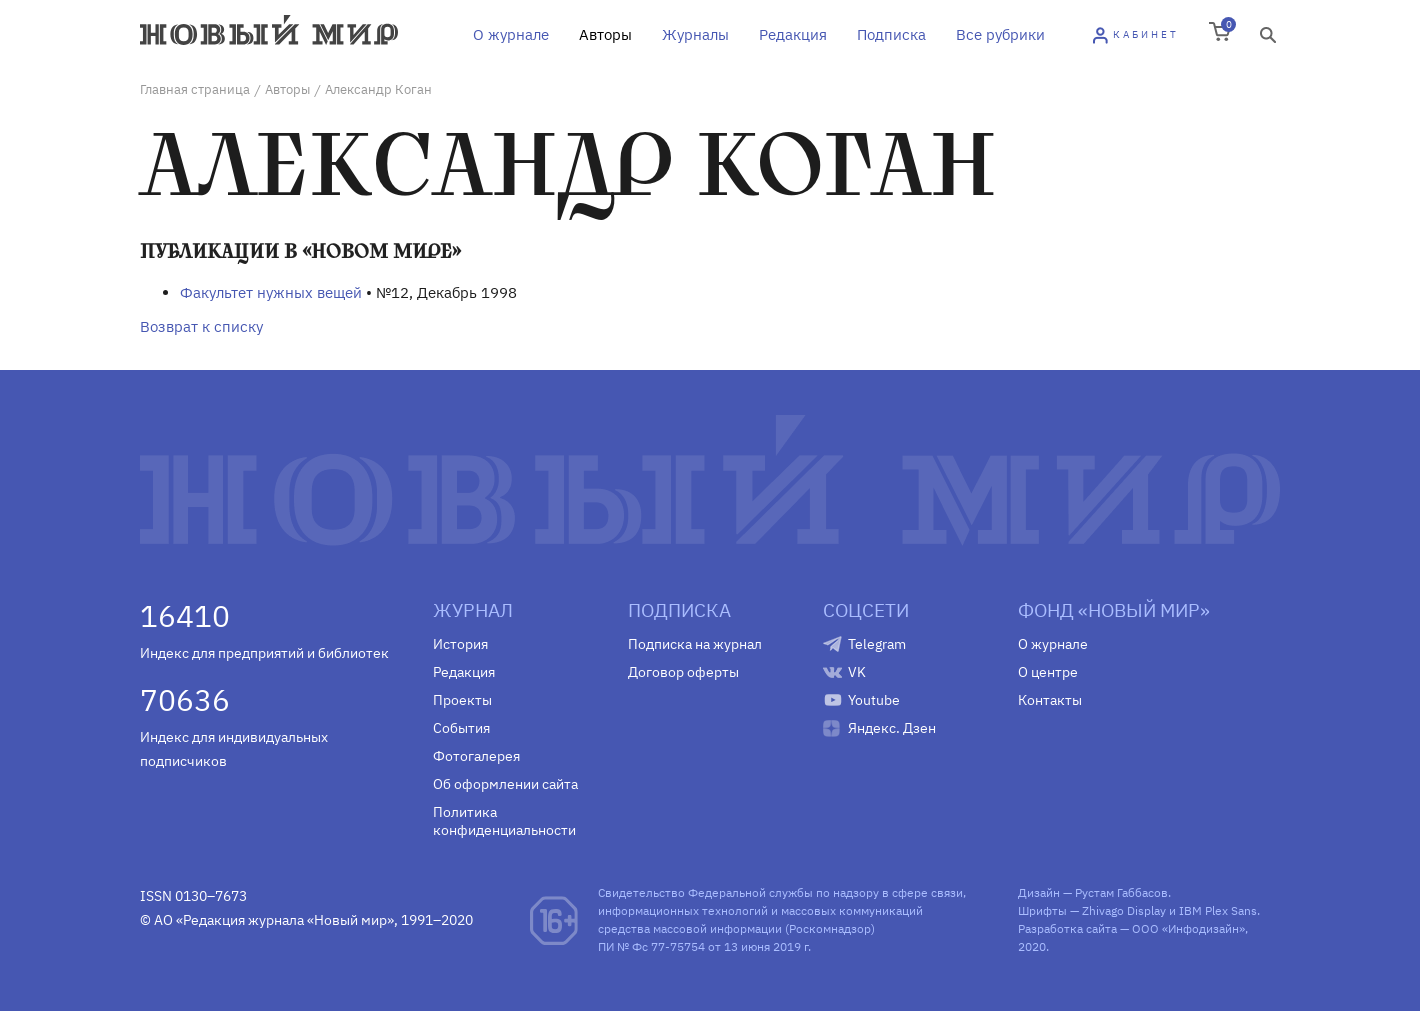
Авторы (605, 34)
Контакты (1050, 700)
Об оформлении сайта (505, 784)
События (461, 728)
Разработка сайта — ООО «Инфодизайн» (1131, 928)
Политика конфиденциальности (504, 821)
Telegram (877, 644)
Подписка (891, 34)
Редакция (793, 34)
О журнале (511, 34)
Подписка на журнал (695, 644)
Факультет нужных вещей (271, 292)
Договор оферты (683, 672)
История (460, 644)
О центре (1048, 672)
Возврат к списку (201, 326)
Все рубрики (1000, 34)
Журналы (695, 34)
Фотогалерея (476, 756)
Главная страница (195, 89)
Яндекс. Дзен (892, 728)
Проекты (462, 700)
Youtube (874, 700)
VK (857, 672)
